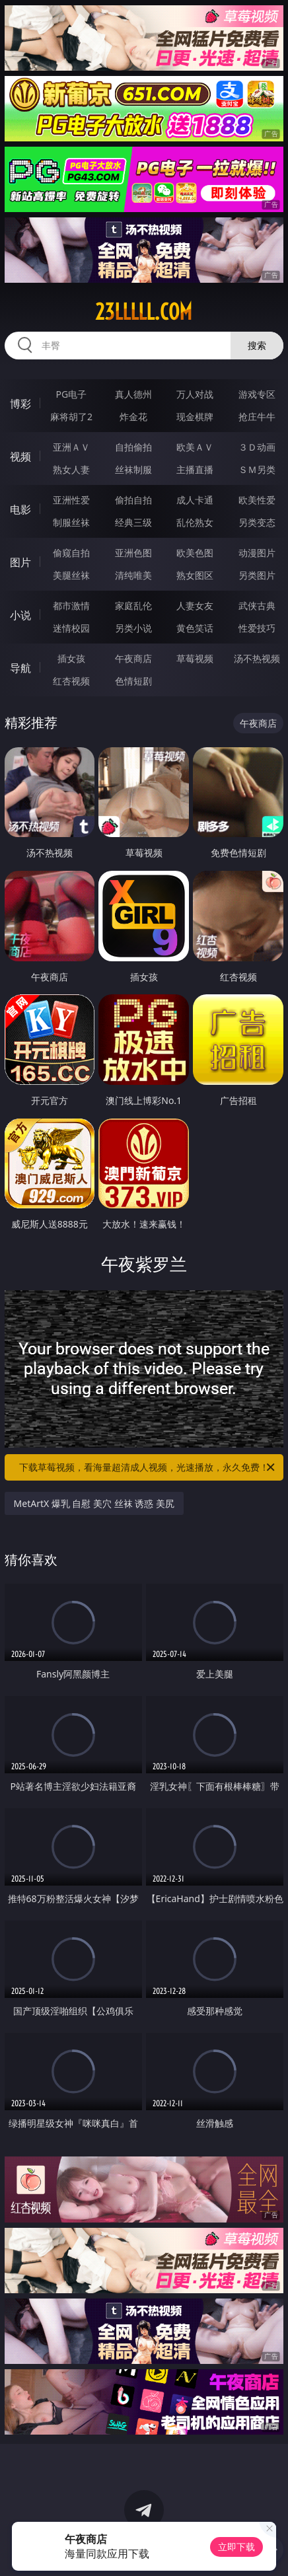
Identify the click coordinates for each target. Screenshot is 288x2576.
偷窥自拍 (71, 552)
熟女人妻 (71, 469)
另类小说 (133, 628)
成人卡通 (194, 500)
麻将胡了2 (71, 416)
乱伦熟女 (194, 522)
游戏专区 (256, 394)
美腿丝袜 (71, 575)
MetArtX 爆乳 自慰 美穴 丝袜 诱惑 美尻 (94, 1503)
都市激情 (71, 605)
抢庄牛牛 (256, 416)
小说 (20, 615)
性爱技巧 (256, 628)
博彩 (20, 403)
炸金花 (133, 416)
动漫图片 (256, 552)
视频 (20, 456)
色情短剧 (133, 681)
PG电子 (71, 394)
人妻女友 (194, 605)
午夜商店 (133, 658)
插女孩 (71, 658)
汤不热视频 (257, 658)
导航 (20, 668)
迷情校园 (71, 628)
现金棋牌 (194, 416)
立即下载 (236, 2546)
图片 (20, 562)
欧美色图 (194, 552)
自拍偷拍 (133, 447)
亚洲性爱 (71, 500)
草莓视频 (194, 658)
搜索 (257, 345)
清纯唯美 (133, 575)
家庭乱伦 (133, 605)
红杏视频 (71, 681)
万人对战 (194, 394)
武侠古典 (256, 605)
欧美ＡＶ (194, 447)
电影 (20, 509)
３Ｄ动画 (256, 447)
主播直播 (194, 469)
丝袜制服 (133, 469)
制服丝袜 (71, 522)
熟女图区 (194, 575)
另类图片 (256, 575)
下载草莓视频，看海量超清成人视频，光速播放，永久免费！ (148, 1467)
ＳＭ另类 (256, 469)
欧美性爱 (256, 500)
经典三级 (133, 522)
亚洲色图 (133, 552)
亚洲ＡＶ (71, 447)
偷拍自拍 (133, 500)
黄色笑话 (194, 628)
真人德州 (133, 394)
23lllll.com (143, 312)
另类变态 (256, 522)
